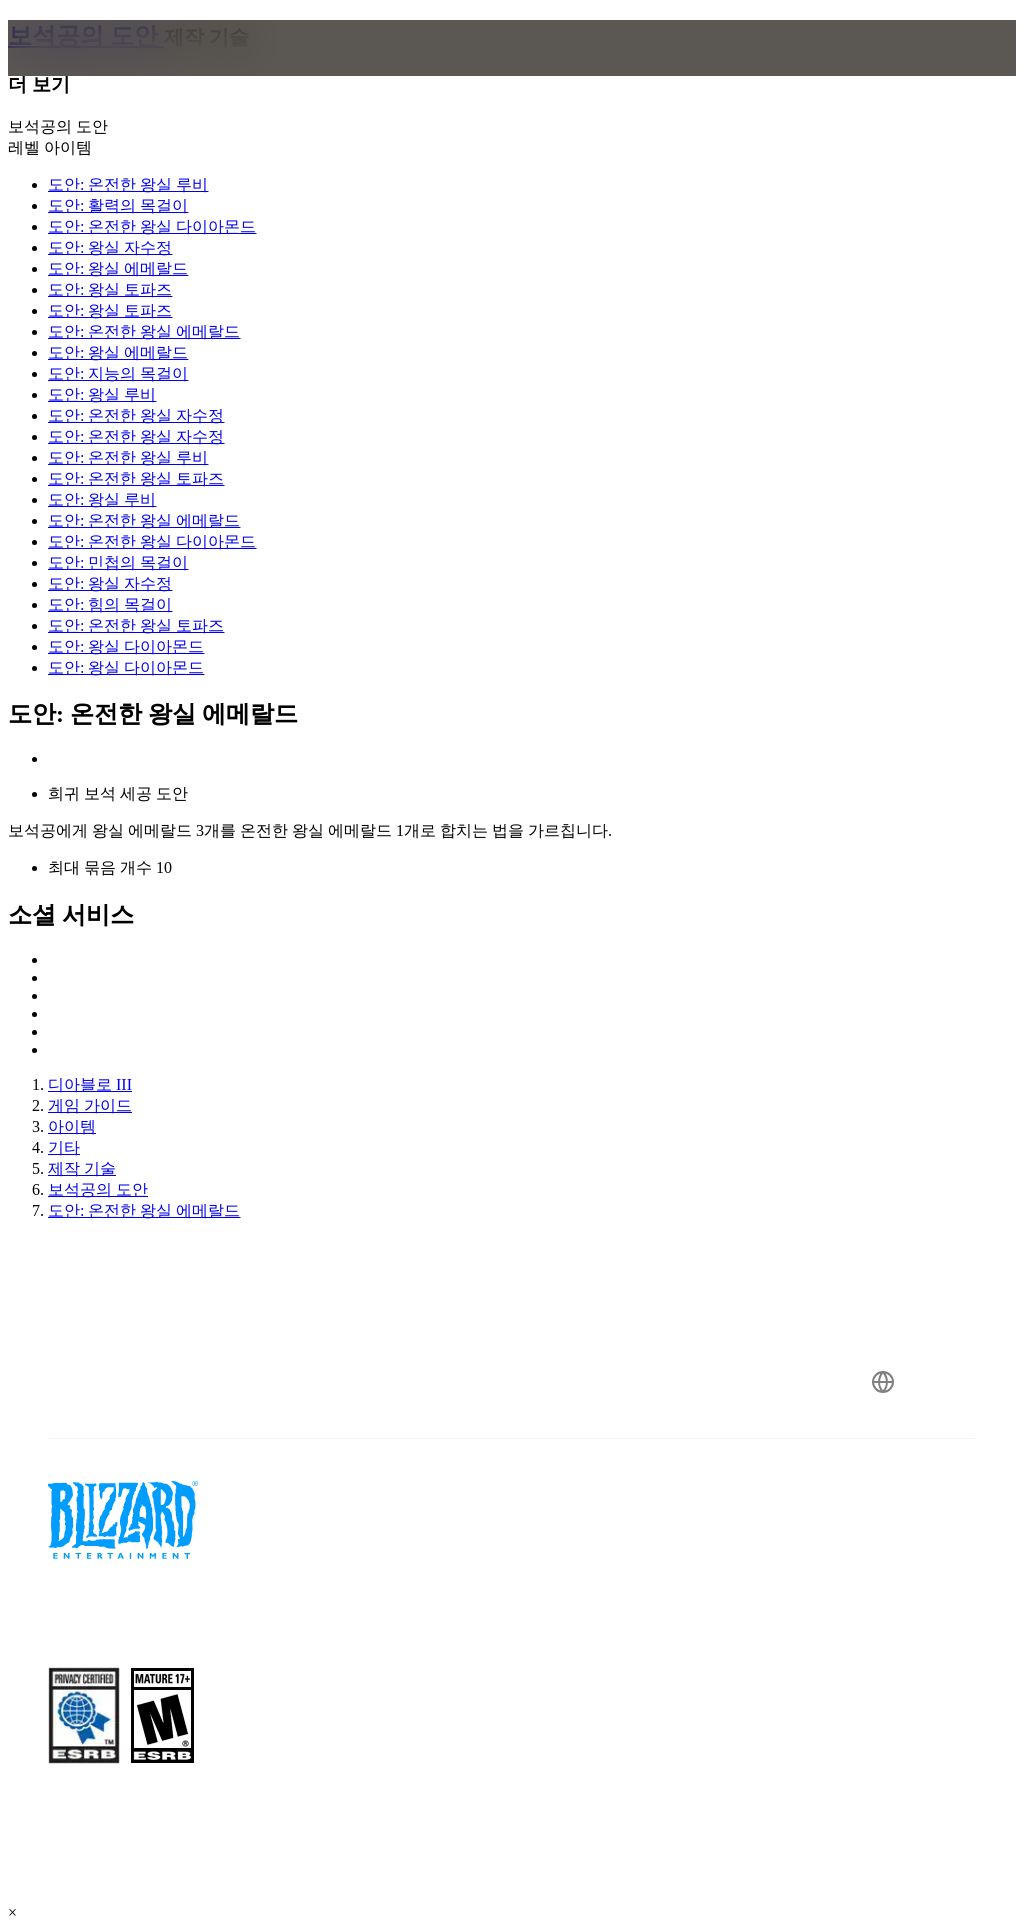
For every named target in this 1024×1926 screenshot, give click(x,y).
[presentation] (84, 72)
